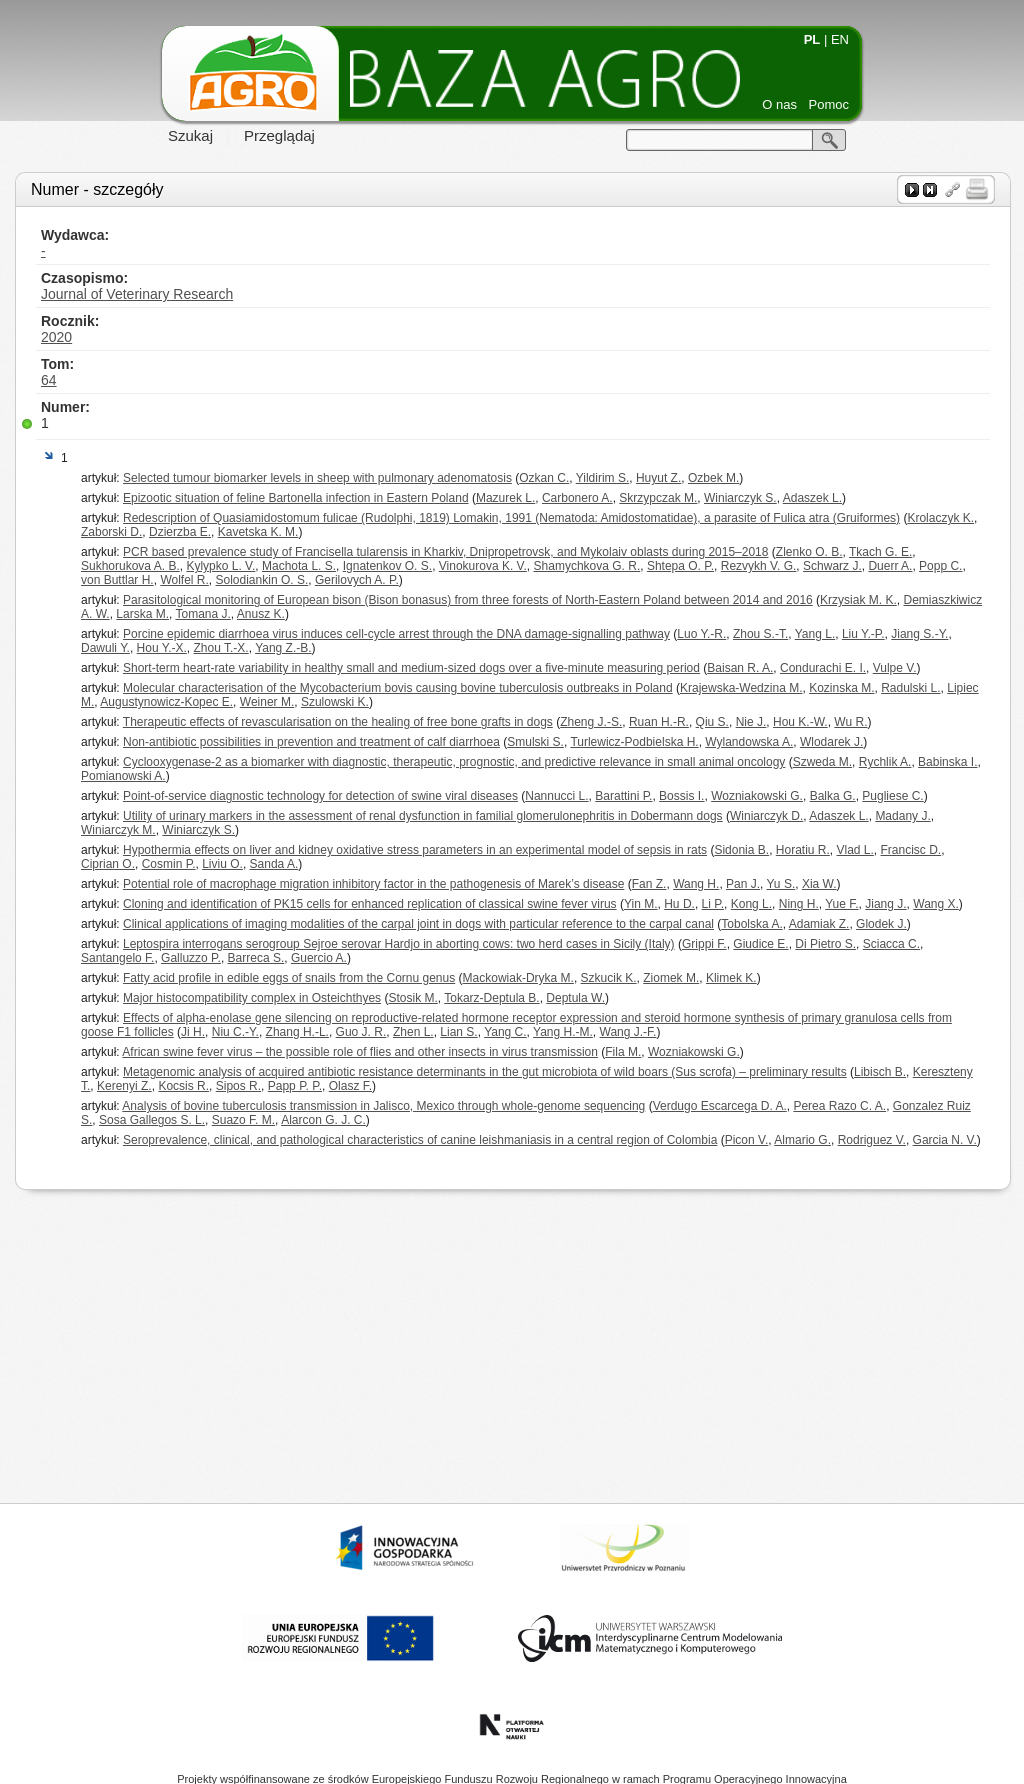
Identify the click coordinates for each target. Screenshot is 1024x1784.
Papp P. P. (295, 1086)
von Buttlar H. (117, 580)
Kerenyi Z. (124, 1086)
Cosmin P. (169, 864)
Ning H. (799, 904)
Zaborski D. (111, 532)
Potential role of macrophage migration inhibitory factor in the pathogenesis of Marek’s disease (373, 884)
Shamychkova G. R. (587, 566)
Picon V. (747, 1140)
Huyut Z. (658, 478)
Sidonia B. (741, 850)
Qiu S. (712, 722)
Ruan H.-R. (659, 722)
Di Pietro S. (825, 944)
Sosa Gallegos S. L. (152, 1120)
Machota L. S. (299, 566)
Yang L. (815, 634)
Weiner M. (267, 702)
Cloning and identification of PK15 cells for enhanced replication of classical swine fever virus (370, 904)
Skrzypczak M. (658, 498)
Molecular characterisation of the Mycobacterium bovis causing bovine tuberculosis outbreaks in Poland (398, 688)
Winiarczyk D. (766, 816)
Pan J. (743, 884)
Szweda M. (822, 762)
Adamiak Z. (819, 924)
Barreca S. (256, 958)
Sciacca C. (891, 944)
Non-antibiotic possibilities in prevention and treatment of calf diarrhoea (311, 742)
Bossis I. (681, 796)
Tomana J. (202, 614)
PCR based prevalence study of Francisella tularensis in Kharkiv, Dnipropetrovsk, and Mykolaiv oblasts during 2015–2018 (445, 552)
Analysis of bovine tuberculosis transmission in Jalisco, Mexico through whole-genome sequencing (383, 1106)
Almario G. (802, 1140)
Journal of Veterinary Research (137, 294)
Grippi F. (704, 944)
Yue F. (841, 904)
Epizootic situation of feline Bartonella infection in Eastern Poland (296, 498)
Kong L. (751, 904)
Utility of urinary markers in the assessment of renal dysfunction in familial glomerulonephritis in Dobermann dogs (423, 816)
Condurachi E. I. (823, 668)
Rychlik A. (885, 762)
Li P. (713, 904)
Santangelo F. (117, 958)
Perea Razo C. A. (839, 1106)
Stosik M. (412, 998)
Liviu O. (222, 864)
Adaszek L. (812, 498)
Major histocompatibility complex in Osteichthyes (252, 998)
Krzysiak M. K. (858, 600)
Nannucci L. (556, 796)
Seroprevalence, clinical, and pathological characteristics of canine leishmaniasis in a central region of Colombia (420, 1140)
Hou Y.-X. (162, 648)
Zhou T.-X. (221, 648)
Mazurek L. (505, 498)
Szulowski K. (335, 702)
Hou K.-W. (800, 722)
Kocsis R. (183, 1086)
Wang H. (696, 884)
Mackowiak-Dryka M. (518, 978)
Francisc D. (911, 850)
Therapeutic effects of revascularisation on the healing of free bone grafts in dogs (338, 722)
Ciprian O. (108, 864)
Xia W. (819, 884)
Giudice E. (760, 944)
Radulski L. (910, 688)
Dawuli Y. (105, 648)
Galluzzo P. (191, 958)
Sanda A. (274, 864)
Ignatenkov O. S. (387, 566)
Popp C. (940, 566)
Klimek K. (731, 978)
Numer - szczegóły (97, 189)
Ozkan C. (544, 478)
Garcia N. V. (945, 1140)
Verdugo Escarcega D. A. (720, 1106)
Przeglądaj (279, 135)
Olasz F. (350, 1086)
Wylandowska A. (749, 742)
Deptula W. (575, 998)
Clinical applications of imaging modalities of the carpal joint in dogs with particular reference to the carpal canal (418, 924)
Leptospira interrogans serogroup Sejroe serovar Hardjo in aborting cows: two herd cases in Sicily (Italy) (399, 944)
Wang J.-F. (628, 1032)
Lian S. (458, 1032)
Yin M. (641, 904)
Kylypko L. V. (220, 566)
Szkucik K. (609, 978)
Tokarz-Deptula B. (491, 998)
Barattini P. (623, 796)
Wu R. (850, 722)
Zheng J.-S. (591, 722)
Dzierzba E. (180, 532)
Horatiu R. (803, 850)
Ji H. (193, 1032)
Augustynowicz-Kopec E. (166, 702)
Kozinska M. (841, 688)
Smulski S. (535, 742)
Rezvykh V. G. (759, 566)
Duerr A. (890, 566)
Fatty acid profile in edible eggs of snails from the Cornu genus (289, 978)
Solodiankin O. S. (262, 580)
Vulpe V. (895, 668)
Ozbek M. (713, 478)
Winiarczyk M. (118, 830)
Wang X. (936, 904)
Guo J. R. (361, 1032)
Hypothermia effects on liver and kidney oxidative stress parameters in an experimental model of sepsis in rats (415, 850)
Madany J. (902, 816)
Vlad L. (855, 850)
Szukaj (190, 135)
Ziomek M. (671, 978)
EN (840, 39)
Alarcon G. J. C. (323, 1120)
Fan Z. (649, 884)
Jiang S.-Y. (919, 634)
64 (49, 380)
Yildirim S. (603, 478)
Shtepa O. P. (680, 566)
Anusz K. (261, 614)
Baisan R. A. (740, 668)
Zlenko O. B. (809, 552)
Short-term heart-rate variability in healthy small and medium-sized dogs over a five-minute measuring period (411, 668)
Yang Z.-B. (283, 648)
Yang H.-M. (563, 1032)
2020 (56, 337)
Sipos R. (238, 1086)
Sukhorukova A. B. (130, 566)
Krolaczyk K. (940, 518)
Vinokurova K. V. (483, 566)
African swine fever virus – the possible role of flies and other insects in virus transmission (360, 1052)
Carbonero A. (577, 498)
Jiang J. (885, 904)
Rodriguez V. (872, 1140)
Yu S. (781, 884)
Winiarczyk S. (740, 498)
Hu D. (679, 904)
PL (812, 39)
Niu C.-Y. (235, 1032)
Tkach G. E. (880, 552)
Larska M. (142, 614)
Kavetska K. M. (258, 532)
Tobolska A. (751, 924)
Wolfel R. (184, 580)
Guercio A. (319, 958)
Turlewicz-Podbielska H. (634, 742)
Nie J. (751, 722)
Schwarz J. (832, 566)
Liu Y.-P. (863, 634)
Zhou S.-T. (760, 634)
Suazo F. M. (243, 1120)
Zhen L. (413, 1032)
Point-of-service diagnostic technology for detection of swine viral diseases (320, 796)
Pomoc (829, 104)
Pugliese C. (892, 796)
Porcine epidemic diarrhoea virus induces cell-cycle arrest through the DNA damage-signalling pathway (396, 634)
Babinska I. (947, 762)
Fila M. (623, 1052)
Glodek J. (881, 924)
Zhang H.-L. (297, 1032)
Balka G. (833, 796)
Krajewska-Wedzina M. (741, 688)
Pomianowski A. (123, 776)
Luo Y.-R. (701, 634)
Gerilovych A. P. (357, 580)
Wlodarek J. (831, 742)
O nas (779, 104)
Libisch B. (880, 1072)
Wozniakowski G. (757, 796)
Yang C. (505, 1032)
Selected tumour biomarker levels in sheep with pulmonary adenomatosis (317, 478)
